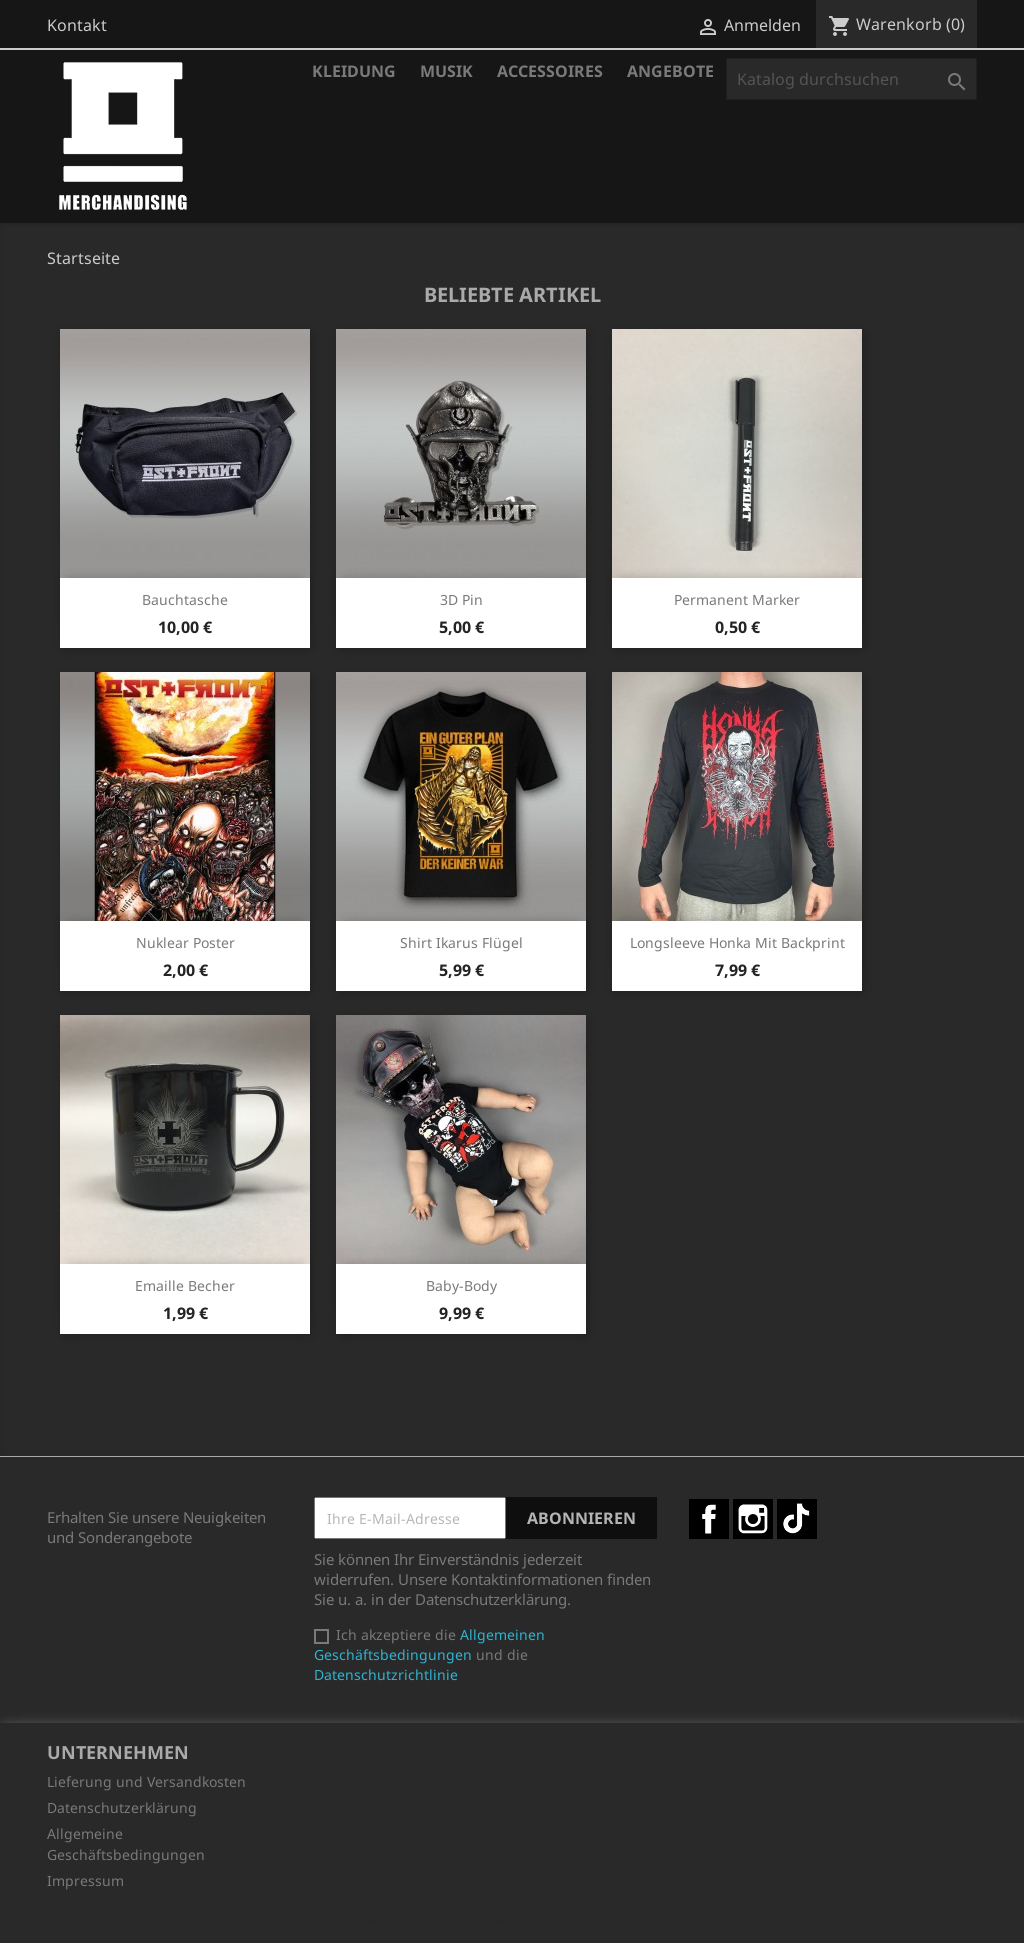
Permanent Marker (737, 599)
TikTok (797, 1519)
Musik (446, 71)
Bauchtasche (185, 599)
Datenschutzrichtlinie (386, 1674)
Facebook (709, 1519)
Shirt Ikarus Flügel (461, 942)
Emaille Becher (185, 1285)
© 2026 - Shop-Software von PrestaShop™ (512, 1917)
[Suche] (851, 79)
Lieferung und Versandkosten (146, 1781)
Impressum (85, 1880)
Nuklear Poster (185, 942)
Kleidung (354, 71)
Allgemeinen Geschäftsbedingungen (429, 1644)
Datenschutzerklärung (122, 1807)
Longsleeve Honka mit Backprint (737, 942)
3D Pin (461, 599)
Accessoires (550, 71)
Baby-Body (461, 1285)
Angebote (670, 71)
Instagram (753, 1519)
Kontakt (77, 25)
